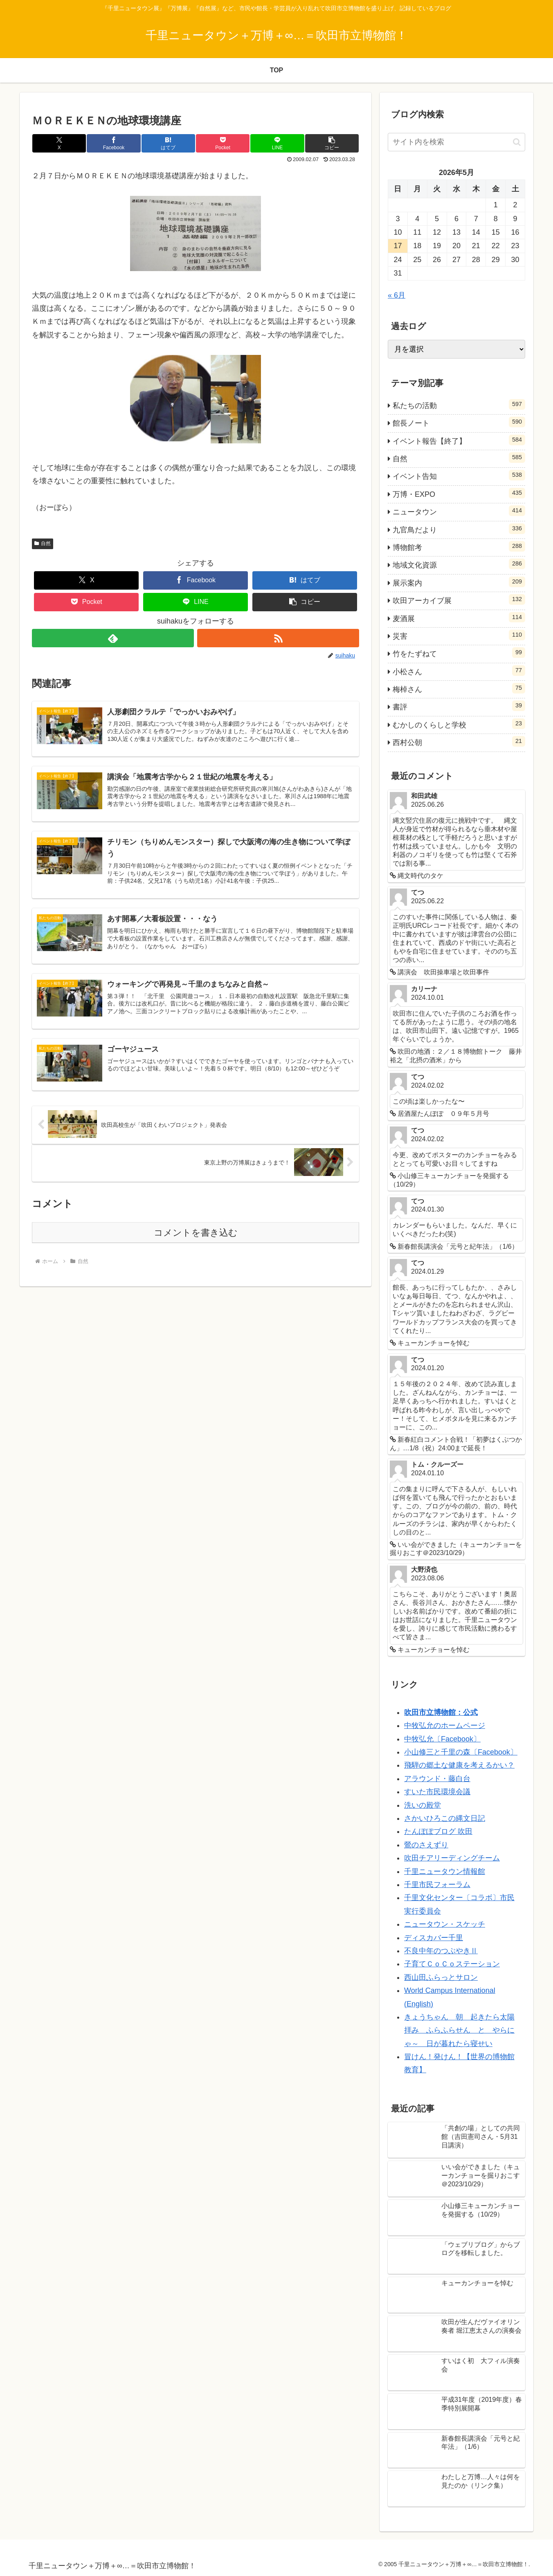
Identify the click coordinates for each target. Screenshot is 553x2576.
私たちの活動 (459, 404)
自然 (42, 543)
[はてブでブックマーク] (168, 143)
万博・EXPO (459, 493)
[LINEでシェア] (277, 143)
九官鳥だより (459, 528)
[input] (456, 142)
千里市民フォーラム (437, 1884)
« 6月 (396, 295)
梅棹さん (459, 688)
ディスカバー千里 (433, 1938)
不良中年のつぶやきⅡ (441, 1951)
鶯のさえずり (426, 1845)
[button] (332, 143)
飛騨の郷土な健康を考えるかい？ (459, 1765)
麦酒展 (459, 617)
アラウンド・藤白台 (437, 1779)
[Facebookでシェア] (114, 143)
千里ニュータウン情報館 (444, 1871)
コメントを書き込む (196, 1233)
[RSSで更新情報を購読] (278, 638)
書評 (459, 705)
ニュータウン (459, 510)
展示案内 (459, 582)
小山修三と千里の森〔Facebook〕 (460, 1752)
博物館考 (459, 546)
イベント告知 (459, 475)
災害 (459, 635)
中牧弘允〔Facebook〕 (442, 1739)
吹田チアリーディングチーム (452, 1858)
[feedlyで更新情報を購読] (113, 638)
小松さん (459, 670)
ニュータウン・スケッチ (444, 1924)
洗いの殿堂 (422, 1805)
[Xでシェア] (59, 143)
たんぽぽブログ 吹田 (438, 1831)
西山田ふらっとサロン (441, 1977)
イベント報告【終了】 (459, 440)
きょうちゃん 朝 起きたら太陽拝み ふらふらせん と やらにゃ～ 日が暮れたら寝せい (459, 2030)
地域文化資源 (459, 564)
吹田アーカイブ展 (459, 599)
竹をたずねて (459, 652)
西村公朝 (459, 741)
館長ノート (459, 422)
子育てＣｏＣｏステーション (452, 1964)
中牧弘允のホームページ (444, 1725)
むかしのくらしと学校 (459, 723)
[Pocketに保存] (223, 143)
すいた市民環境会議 (437, 1792)
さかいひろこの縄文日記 (444, 1818)
